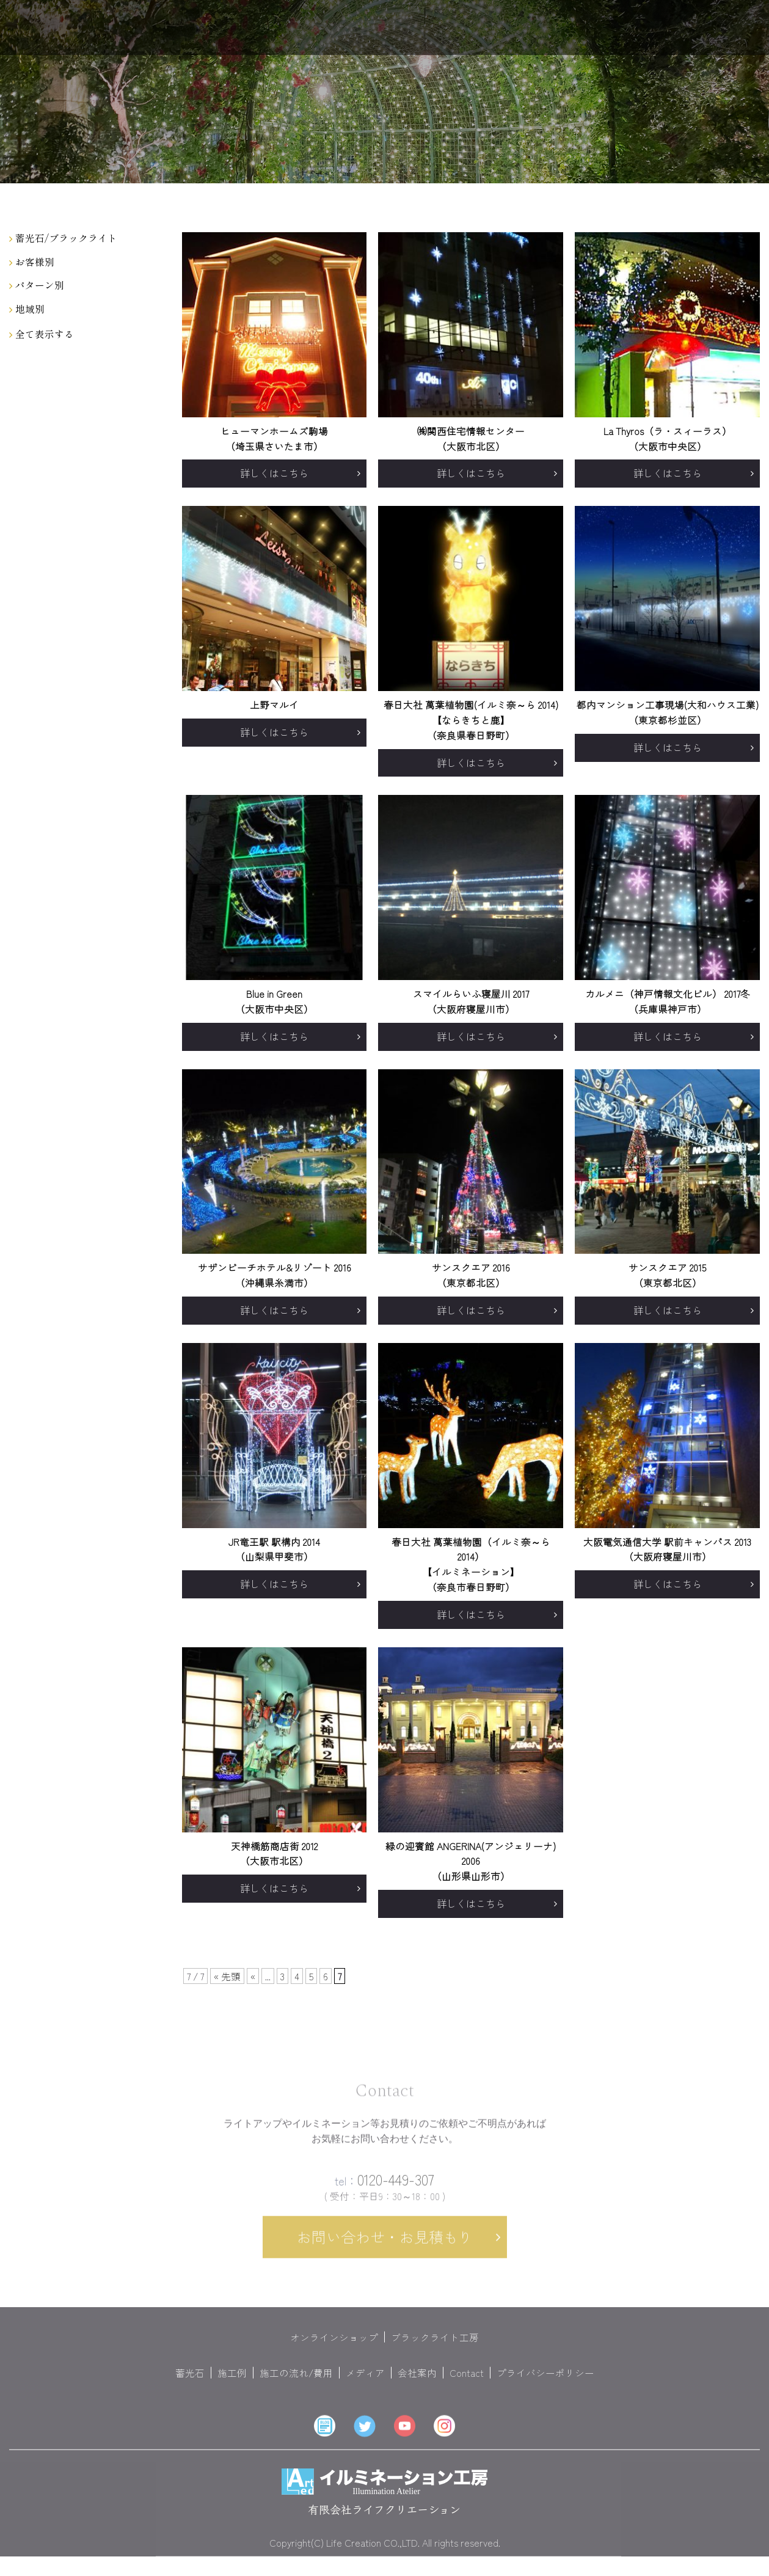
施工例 (232, 2383)
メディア (365, 2383)
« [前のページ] (252, 1976)
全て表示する (41, 333)
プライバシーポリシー (545, 2383)
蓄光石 (190, 2383)
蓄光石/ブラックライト (63, 237)
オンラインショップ (334, 2348)
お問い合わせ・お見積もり (385, 2247)
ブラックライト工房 (435, 2348)
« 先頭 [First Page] (227, 1976)
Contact (467, 2383)
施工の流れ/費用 (296, 2383)
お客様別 (31, 261)
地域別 (27, 308)
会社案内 (417, 2383)
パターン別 (36, 284)
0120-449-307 (384, 2190)
